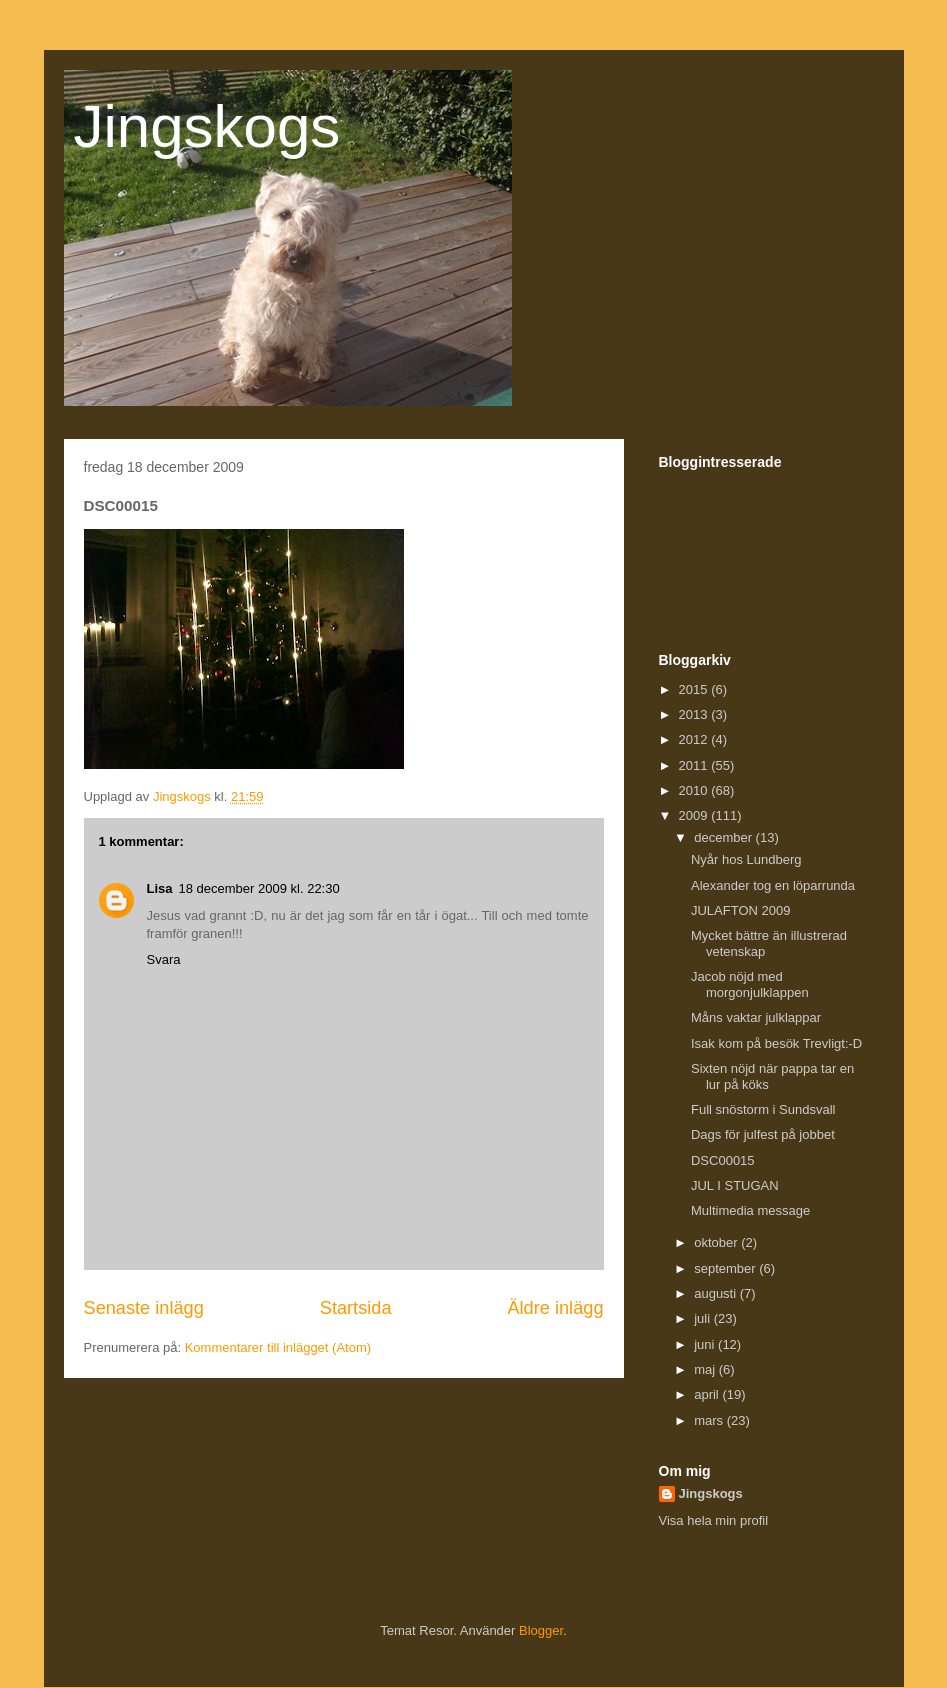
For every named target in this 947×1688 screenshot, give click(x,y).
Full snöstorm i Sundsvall (763, 1109)
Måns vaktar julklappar (756, 1017)
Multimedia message (750, 1210)
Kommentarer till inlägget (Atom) (278, 1347)
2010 (695, 790)
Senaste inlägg (144, 1308)
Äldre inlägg (555, 1308)
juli (704, 1318)
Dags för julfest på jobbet (763, 1134)
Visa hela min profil (714, 1520)
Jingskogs (207, 126)
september (726, 1268)
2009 (695, 815)
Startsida (356, 1308)
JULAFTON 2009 (740, 910)
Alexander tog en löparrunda (773, 885)
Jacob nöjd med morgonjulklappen (750, 984)
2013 (695, 714)
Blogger (541, 1630)
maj (706, 1369)
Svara (164, 959)
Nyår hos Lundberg (746, 859)
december (724, 837)
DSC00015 (723, 1160)
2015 (695, 689)
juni (706, 1344)
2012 (695, 739)
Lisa (160, 888)
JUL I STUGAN (735, 1185)
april (708, 1394)
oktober (717, 1242)
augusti (717, 1293)
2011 (695, 765)
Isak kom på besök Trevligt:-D (776, 1043)
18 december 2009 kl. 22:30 (259, 888)
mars (710, 1420)
